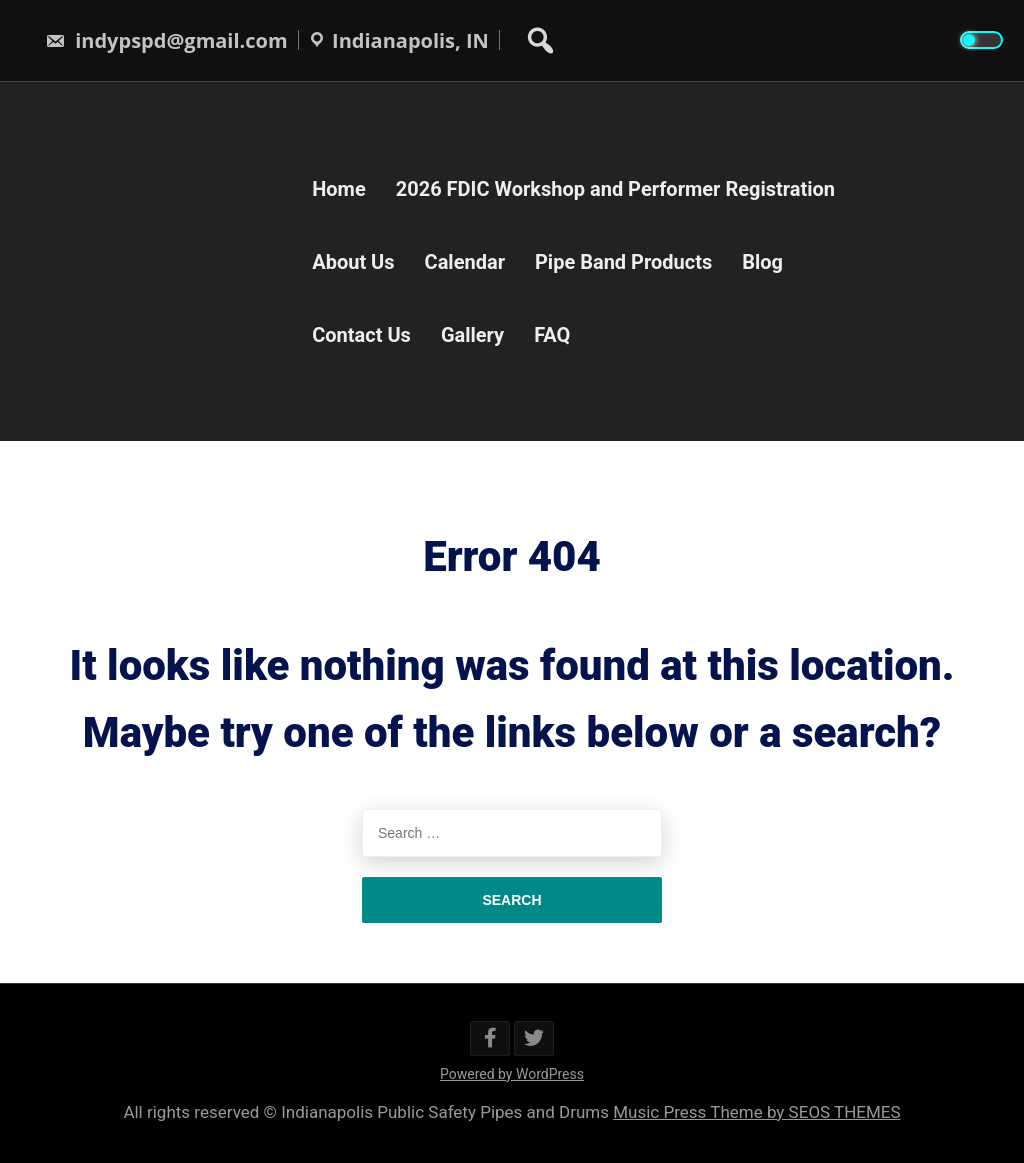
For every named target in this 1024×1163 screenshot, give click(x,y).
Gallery (472, 334)
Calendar (465, 261)
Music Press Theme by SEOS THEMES (756, 1112)
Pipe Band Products (623, 261)
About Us (353, 261)
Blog (762, 261)
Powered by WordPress (512, 1074)
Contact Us (361, 334)
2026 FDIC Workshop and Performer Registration (615, 188)
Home (339, 188)
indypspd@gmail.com (166, 40)
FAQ (552, 334)
